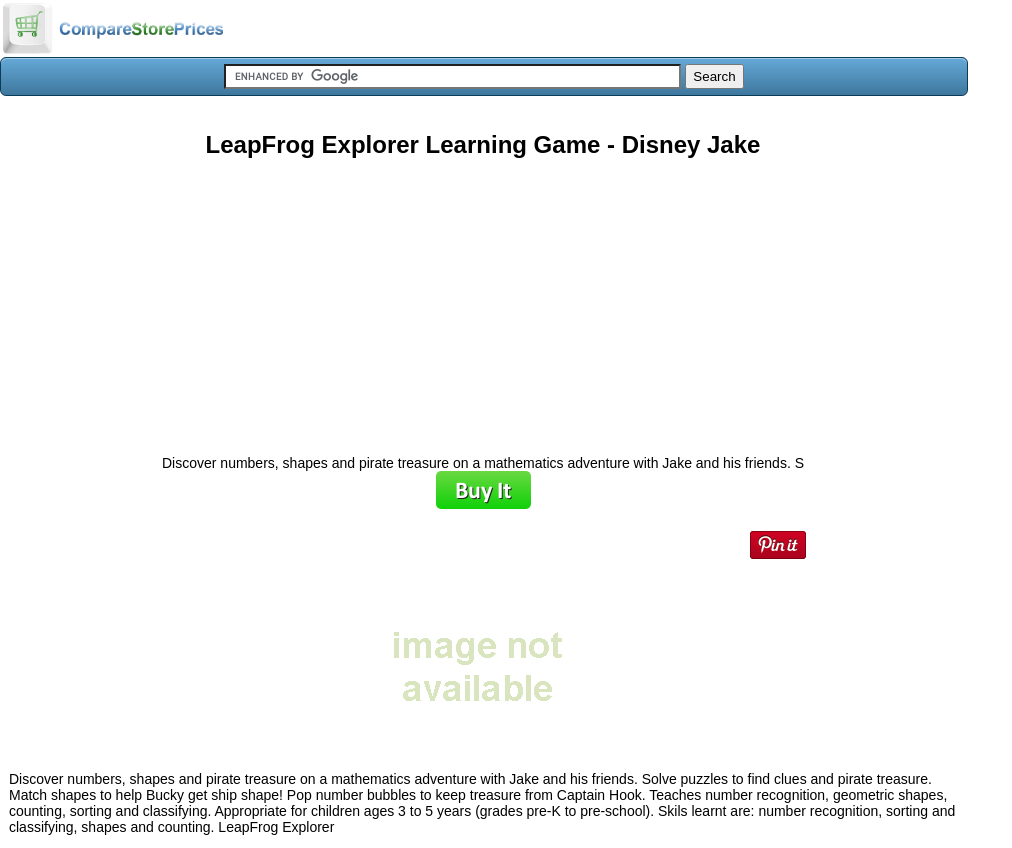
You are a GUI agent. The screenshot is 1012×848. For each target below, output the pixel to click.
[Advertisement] (483, 299)
